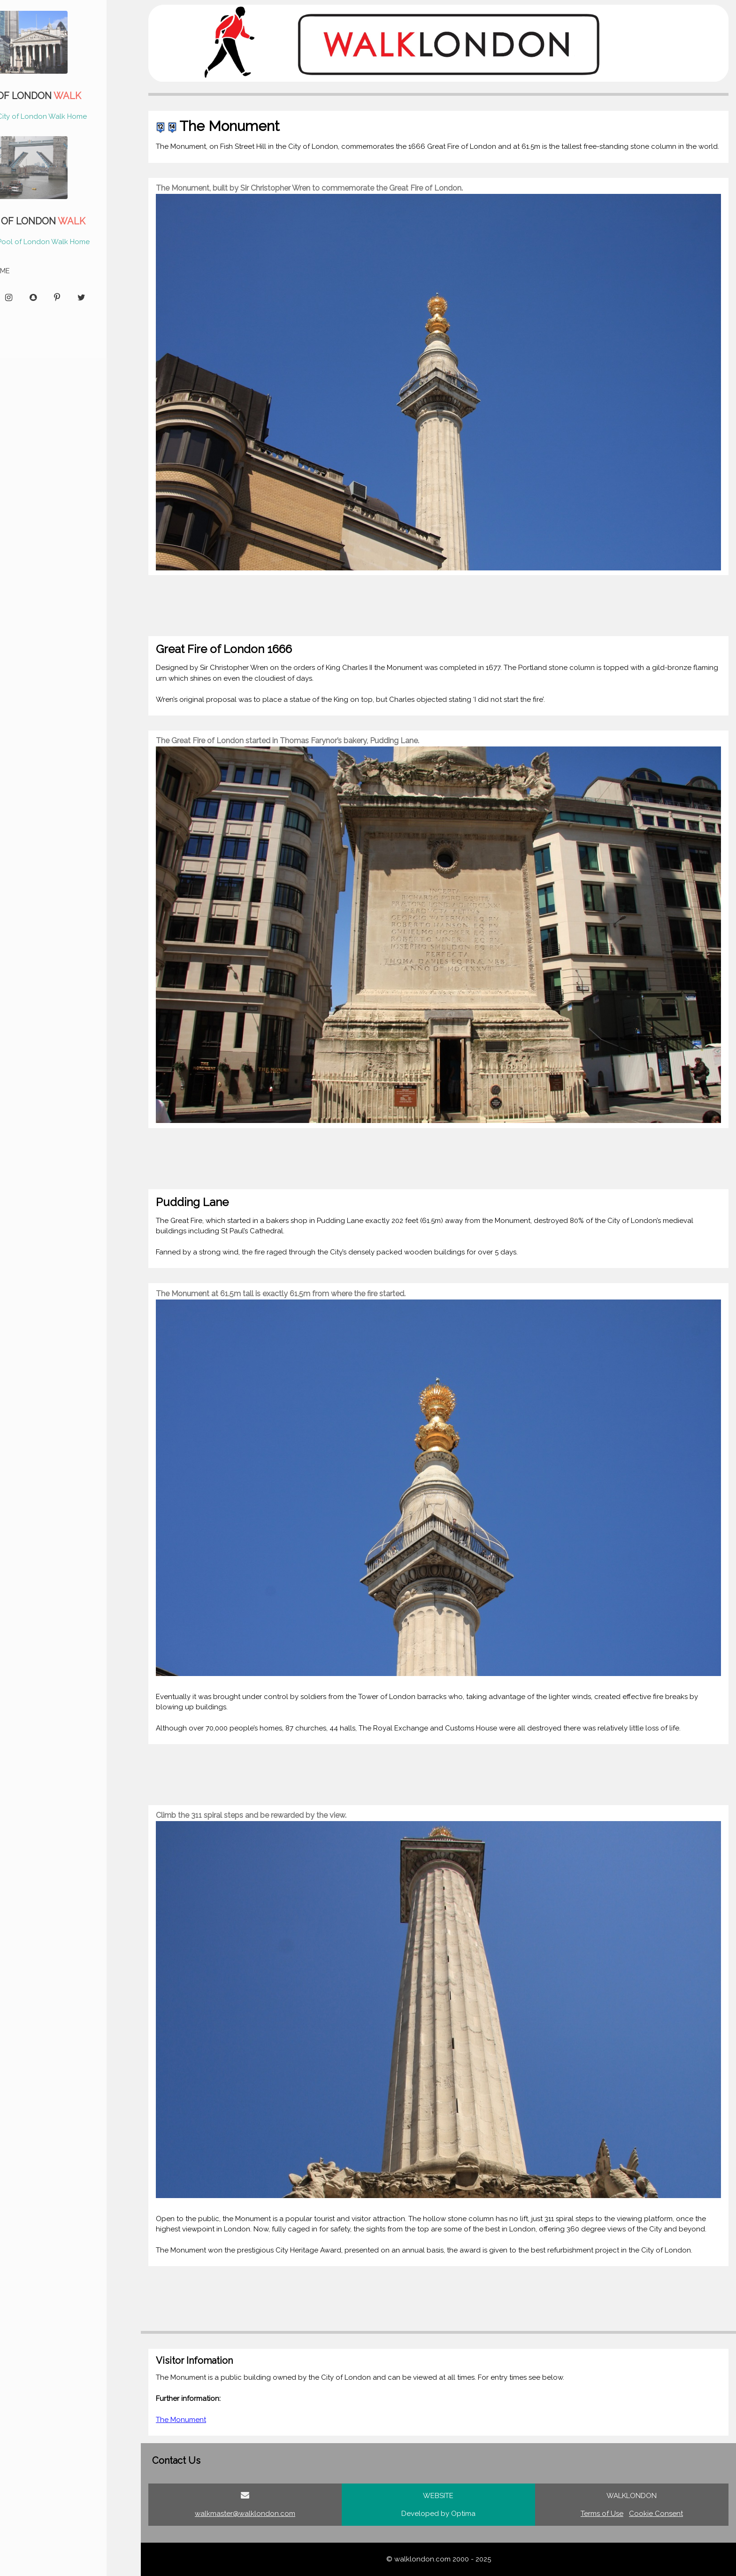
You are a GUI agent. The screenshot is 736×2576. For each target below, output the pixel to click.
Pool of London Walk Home (69, 242)
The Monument (181, 2419)
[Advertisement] (426, 605)
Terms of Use (602, 2513)
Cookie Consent (656, 2513)
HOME (26, 271)
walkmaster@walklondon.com (245, 2513)
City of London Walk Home (68, 116)
